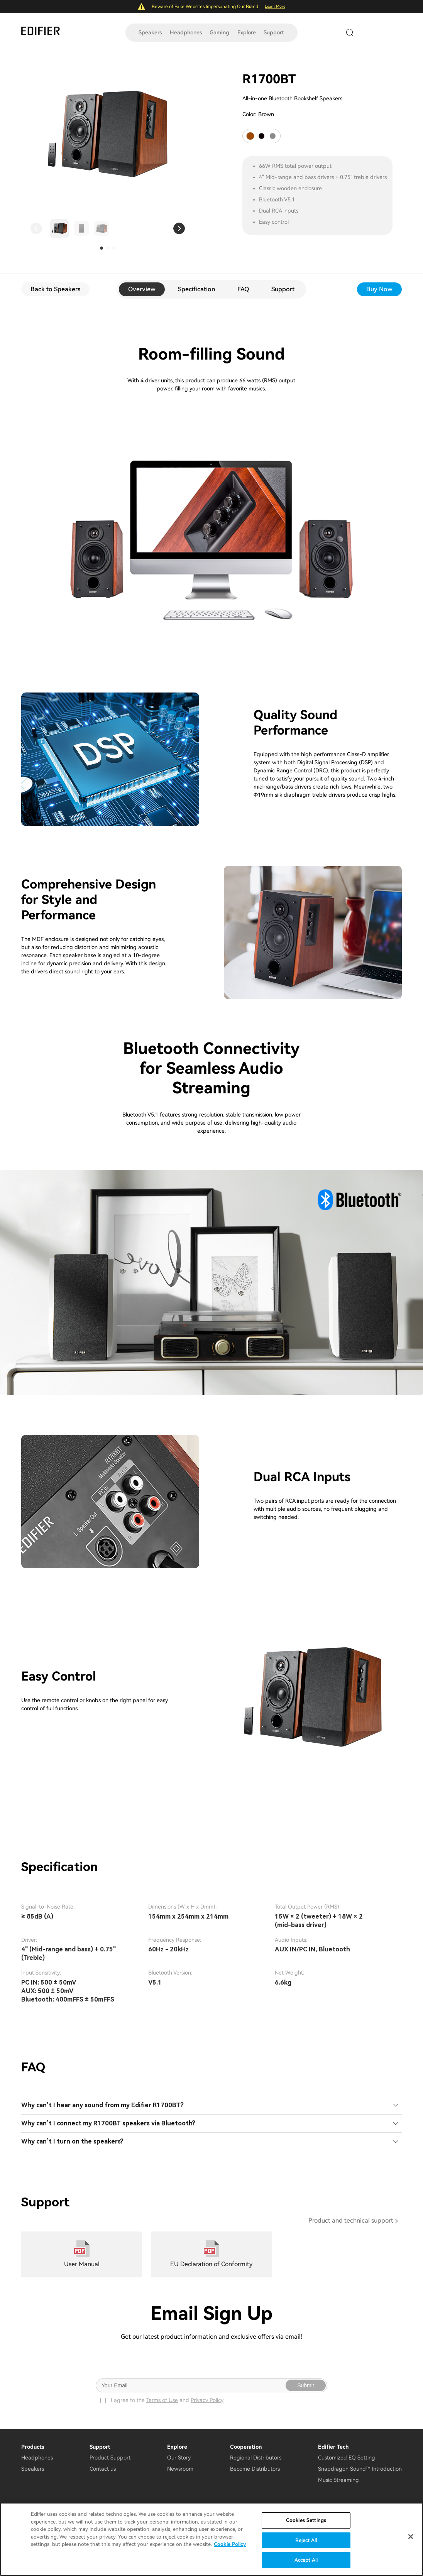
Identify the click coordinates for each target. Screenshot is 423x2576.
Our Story (179, 2457)
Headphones (186, 32)
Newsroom (180, 2469)
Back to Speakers (55, 289)
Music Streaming (338, 2480)
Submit (305, 2385)
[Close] (410, 2536)
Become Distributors (255, 2469)
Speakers (150, 32)
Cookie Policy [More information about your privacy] (230, 2544)
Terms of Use (162, 2400)
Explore (246, 32)
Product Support (110, 2457)
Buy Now (379, 289)
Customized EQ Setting (346, 2457)
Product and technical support (350, 2220)
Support (274, 32)
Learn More (275, 6)
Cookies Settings (306, 2520)
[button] (36, 228)
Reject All (306, 2540)
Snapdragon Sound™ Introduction (360, 2469)
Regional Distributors (255, 2457)
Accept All (306, 2560)
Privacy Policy (207, 2400)
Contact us (103, 2469)
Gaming (219, 32)
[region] (211, 2539)
